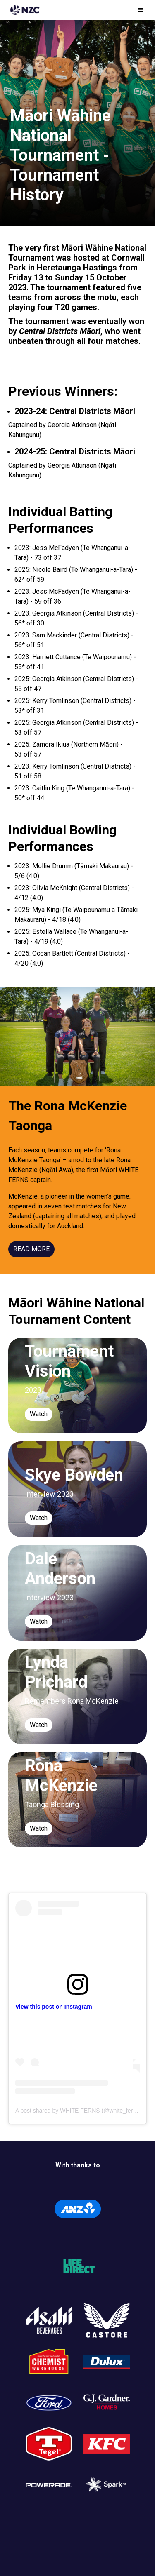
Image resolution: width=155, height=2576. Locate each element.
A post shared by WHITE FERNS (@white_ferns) (78, 2110)
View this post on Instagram (53, 2006)
